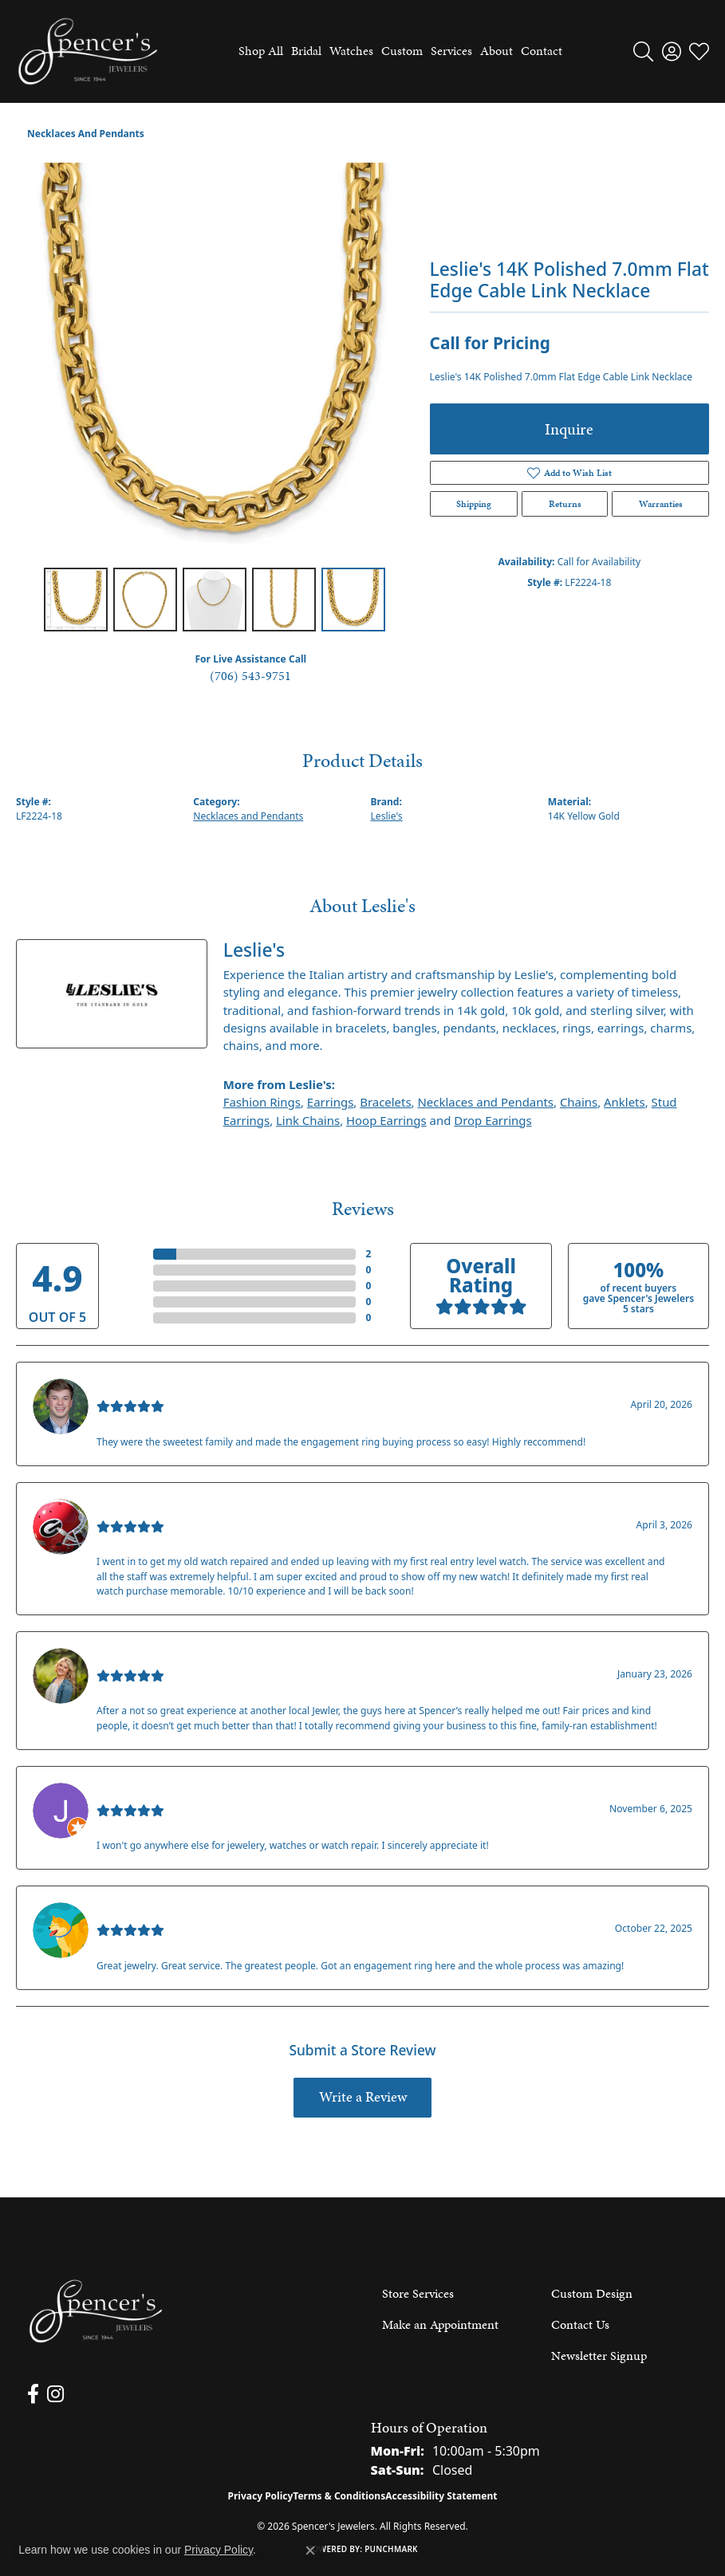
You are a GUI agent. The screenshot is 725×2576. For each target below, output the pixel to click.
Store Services (418, 2293)
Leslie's (387, 816)
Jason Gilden (136, 1792)
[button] (643, 51)
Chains (578, 1102)
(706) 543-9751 (250, 676)
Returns (565, 504)
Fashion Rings (262, 1102)
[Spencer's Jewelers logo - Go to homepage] (87, 51)
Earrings (330, 1102)
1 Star (133, 1317)
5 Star (133, 1253)
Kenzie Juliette (142, 1657)
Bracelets (385, 1102)
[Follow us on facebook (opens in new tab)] (33, 2394)
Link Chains (308, 1120)
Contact (541, 50)
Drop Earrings (492, 1120)
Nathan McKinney (153, 1388)
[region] (215, 361)
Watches (351, 50)
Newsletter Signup (599, 2355)
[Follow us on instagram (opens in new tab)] (55, 2394)
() (368, 1253)
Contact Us (580, 2324)
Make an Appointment (440, 2324)
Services (451, 50)
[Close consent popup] (310, 2550)
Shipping (473, 504)
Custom (402, 50)
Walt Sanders (138, 1912)
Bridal (306, 50)
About (496, 50)
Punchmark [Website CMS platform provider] (391, 2548)
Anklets (624, 1102)
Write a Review (363, 2096)
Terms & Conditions (339, 2496)
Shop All (260, 50)
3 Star (133, 1285)
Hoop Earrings (386, 1120)
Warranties (661, 504)
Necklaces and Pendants (85, 133)
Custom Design (591, 2293)
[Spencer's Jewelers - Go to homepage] (95, 2312)
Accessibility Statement (441, 2496)
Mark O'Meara (142, 1508)
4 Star (133, 1269)
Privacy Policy (261, 2496)
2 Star (133, 1301)
